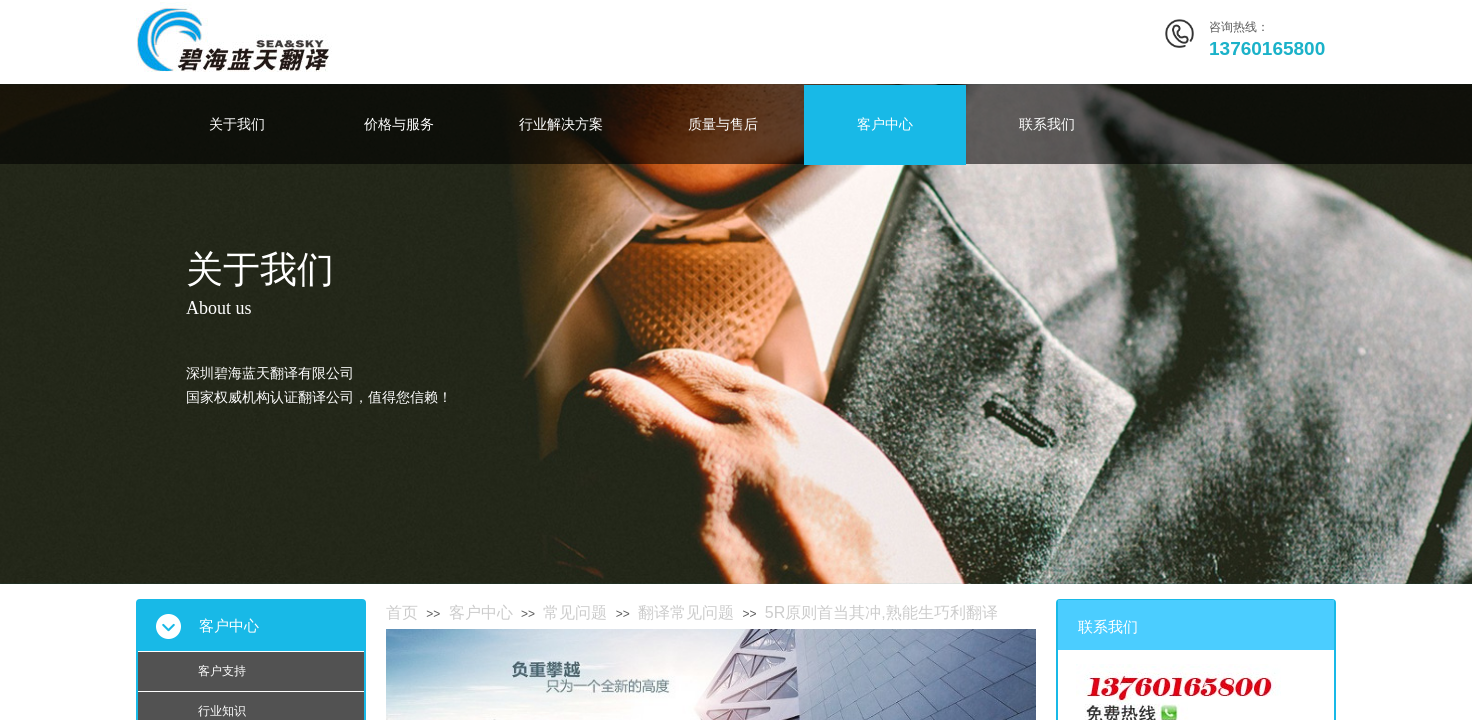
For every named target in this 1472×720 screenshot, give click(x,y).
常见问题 (575, 612)
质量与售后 (723, 124)
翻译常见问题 (686, 612)
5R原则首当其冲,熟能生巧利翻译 (881, 612)
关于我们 (237, 124)
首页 (402, 612)
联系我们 (1047, 124)
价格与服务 (399, 124)
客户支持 (222, 671)
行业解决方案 (561, 124)
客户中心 (885, 124)
